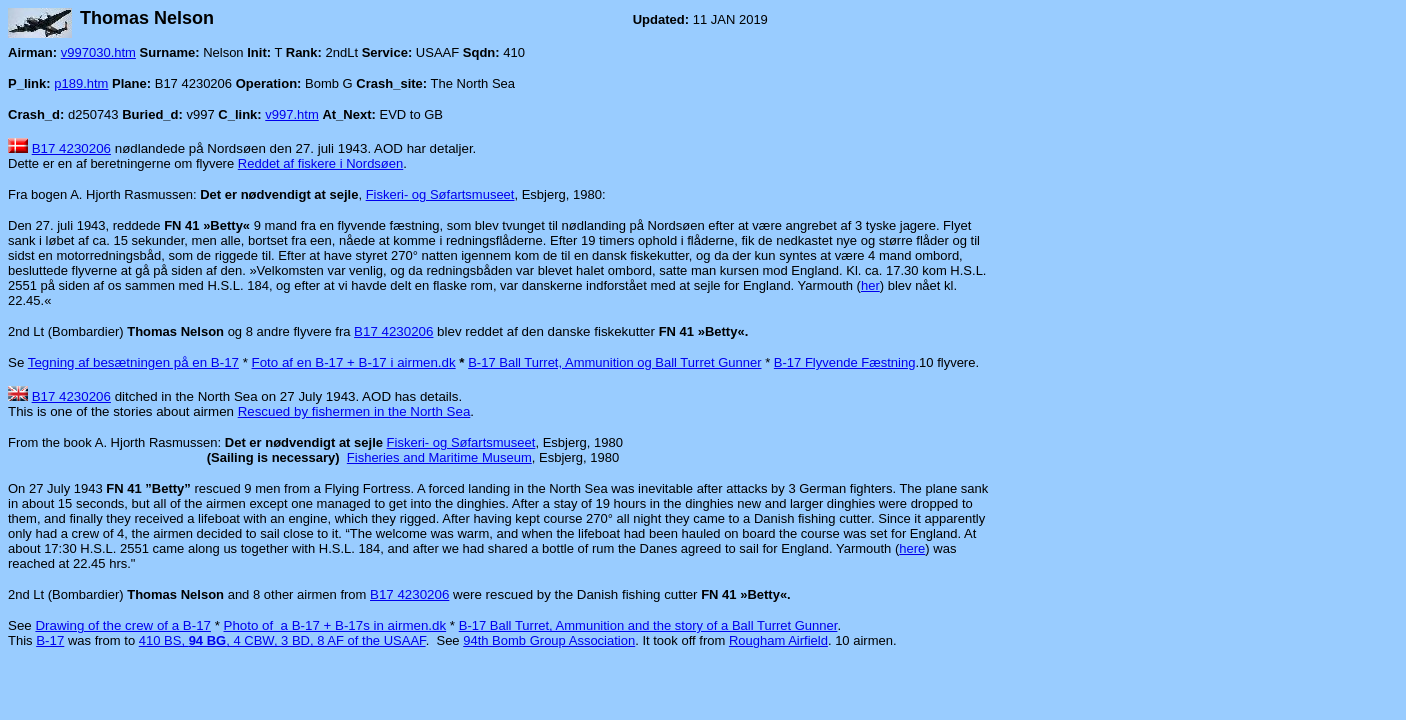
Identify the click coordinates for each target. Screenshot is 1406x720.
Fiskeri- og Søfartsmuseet (440, 194)
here (912, 548)
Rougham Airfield (778, 640)
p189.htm (81, 83)
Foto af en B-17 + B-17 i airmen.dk (354, 362)
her (870, 285)
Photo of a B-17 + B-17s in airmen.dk (335, 625)
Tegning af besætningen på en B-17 (133, 362)
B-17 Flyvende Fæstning (845, 362)
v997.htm (291, 114)
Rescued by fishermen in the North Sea (354, 411)
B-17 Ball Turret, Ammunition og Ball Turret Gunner (614, 362)
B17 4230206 (71, 148)
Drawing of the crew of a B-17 (123, 625)
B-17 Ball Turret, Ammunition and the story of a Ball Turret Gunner (648, 625)
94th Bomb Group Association (549, 640)
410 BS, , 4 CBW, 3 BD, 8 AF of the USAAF (282, 640)
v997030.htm (98, 52)
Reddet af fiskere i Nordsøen (320, 163)
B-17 (50, 640)
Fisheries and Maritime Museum (439, 457)
